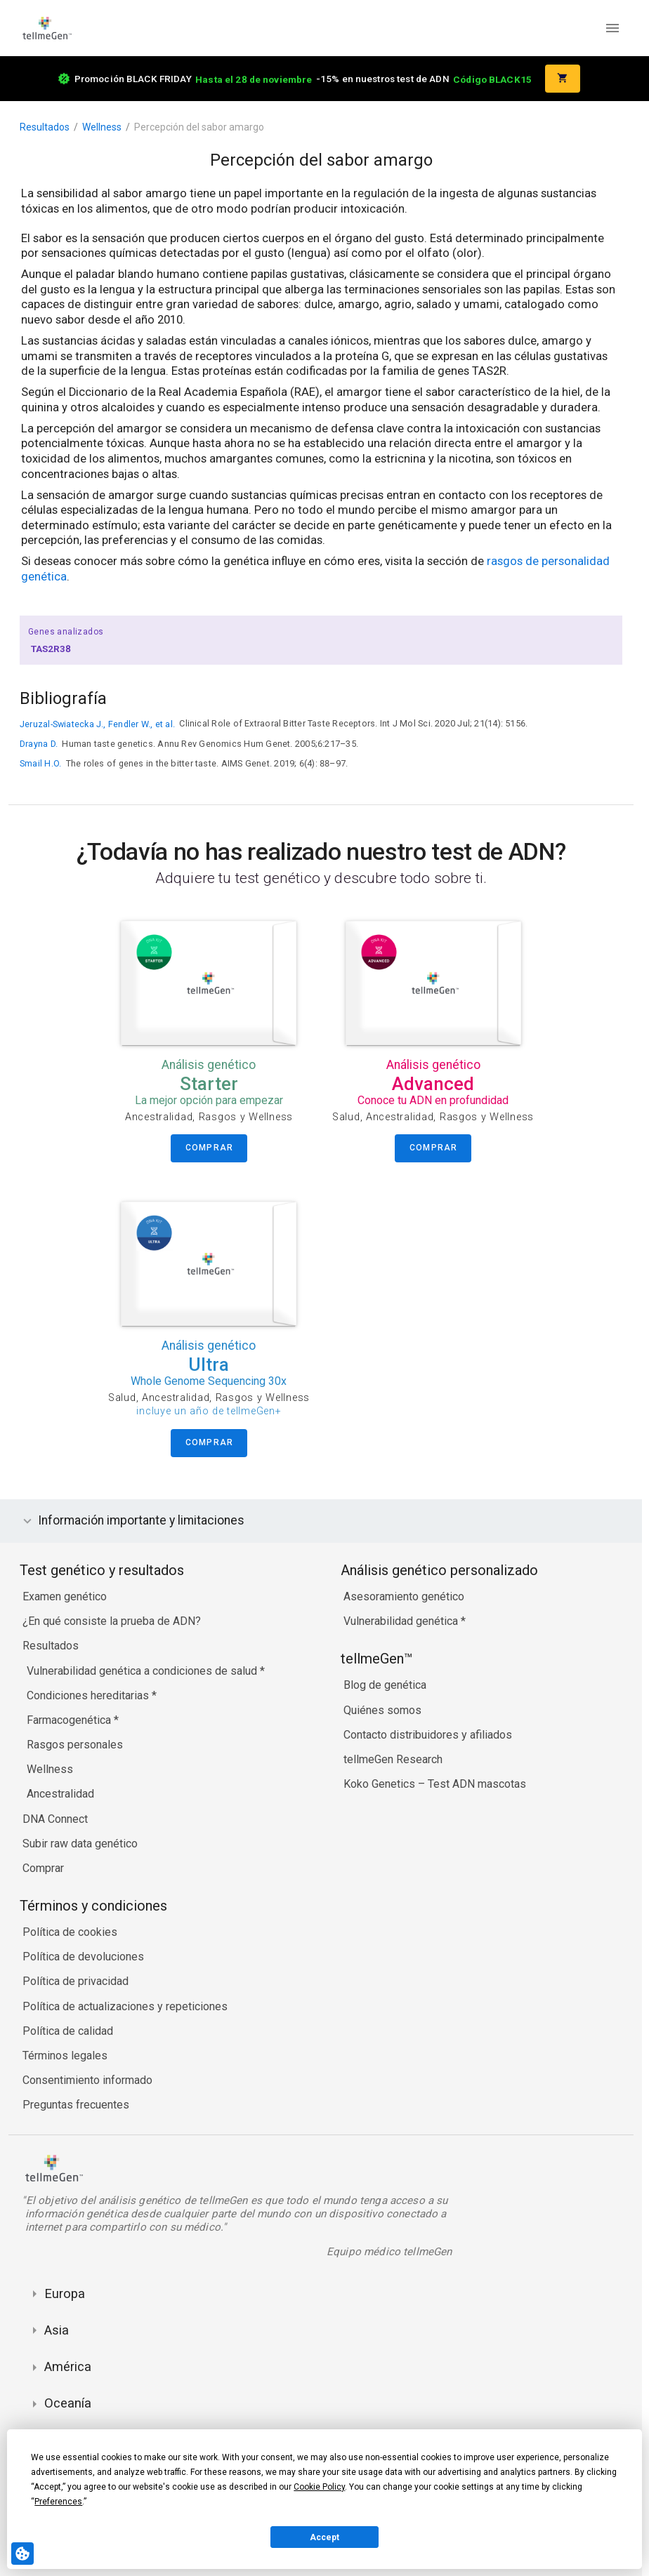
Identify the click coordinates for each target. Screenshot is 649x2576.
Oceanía (67, 2403)
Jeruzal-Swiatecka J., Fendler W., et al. (97, 724)
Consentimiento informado (87, 2080)
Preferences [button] (58, 2502)
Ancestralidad (60, 1793)
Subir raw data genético (80, 1843)
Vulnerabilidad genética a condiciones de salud (143, 1671)
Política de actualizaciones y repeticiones (125, 2006)
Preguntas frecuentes (75, 2104)
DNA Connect (55, 1819)
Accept (324, 2537)
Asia (56, 2330)
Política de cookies (69, 1932)
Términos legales (64, 2055)
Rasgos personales (75, 1744)
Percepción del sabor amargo (199, 127)
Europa (64, 2293)
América (67, 2366)
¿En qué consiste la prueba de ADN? (111, 1621)
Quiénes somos (382, 1710)
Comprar (43, 1868)
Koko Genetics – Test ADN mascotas (434, 1784)
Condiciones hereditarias (89, 1695)
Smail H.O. (40, 763)
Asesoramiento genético (403, 1596)
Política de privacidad (75, 1981)
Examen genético (64, 1596)
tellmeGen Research (392, 1759)
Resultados (45, 127)
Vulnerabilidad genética (402, 1621)
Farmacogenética (70, 1720)
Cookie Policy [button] (319, 2487)
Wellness (102, 127)
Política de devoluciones (83, 1956)
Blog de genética (384, 1685)
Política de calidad (67, 2031)
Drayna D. (39, 743)
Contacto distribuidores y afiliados (427, 1734)
